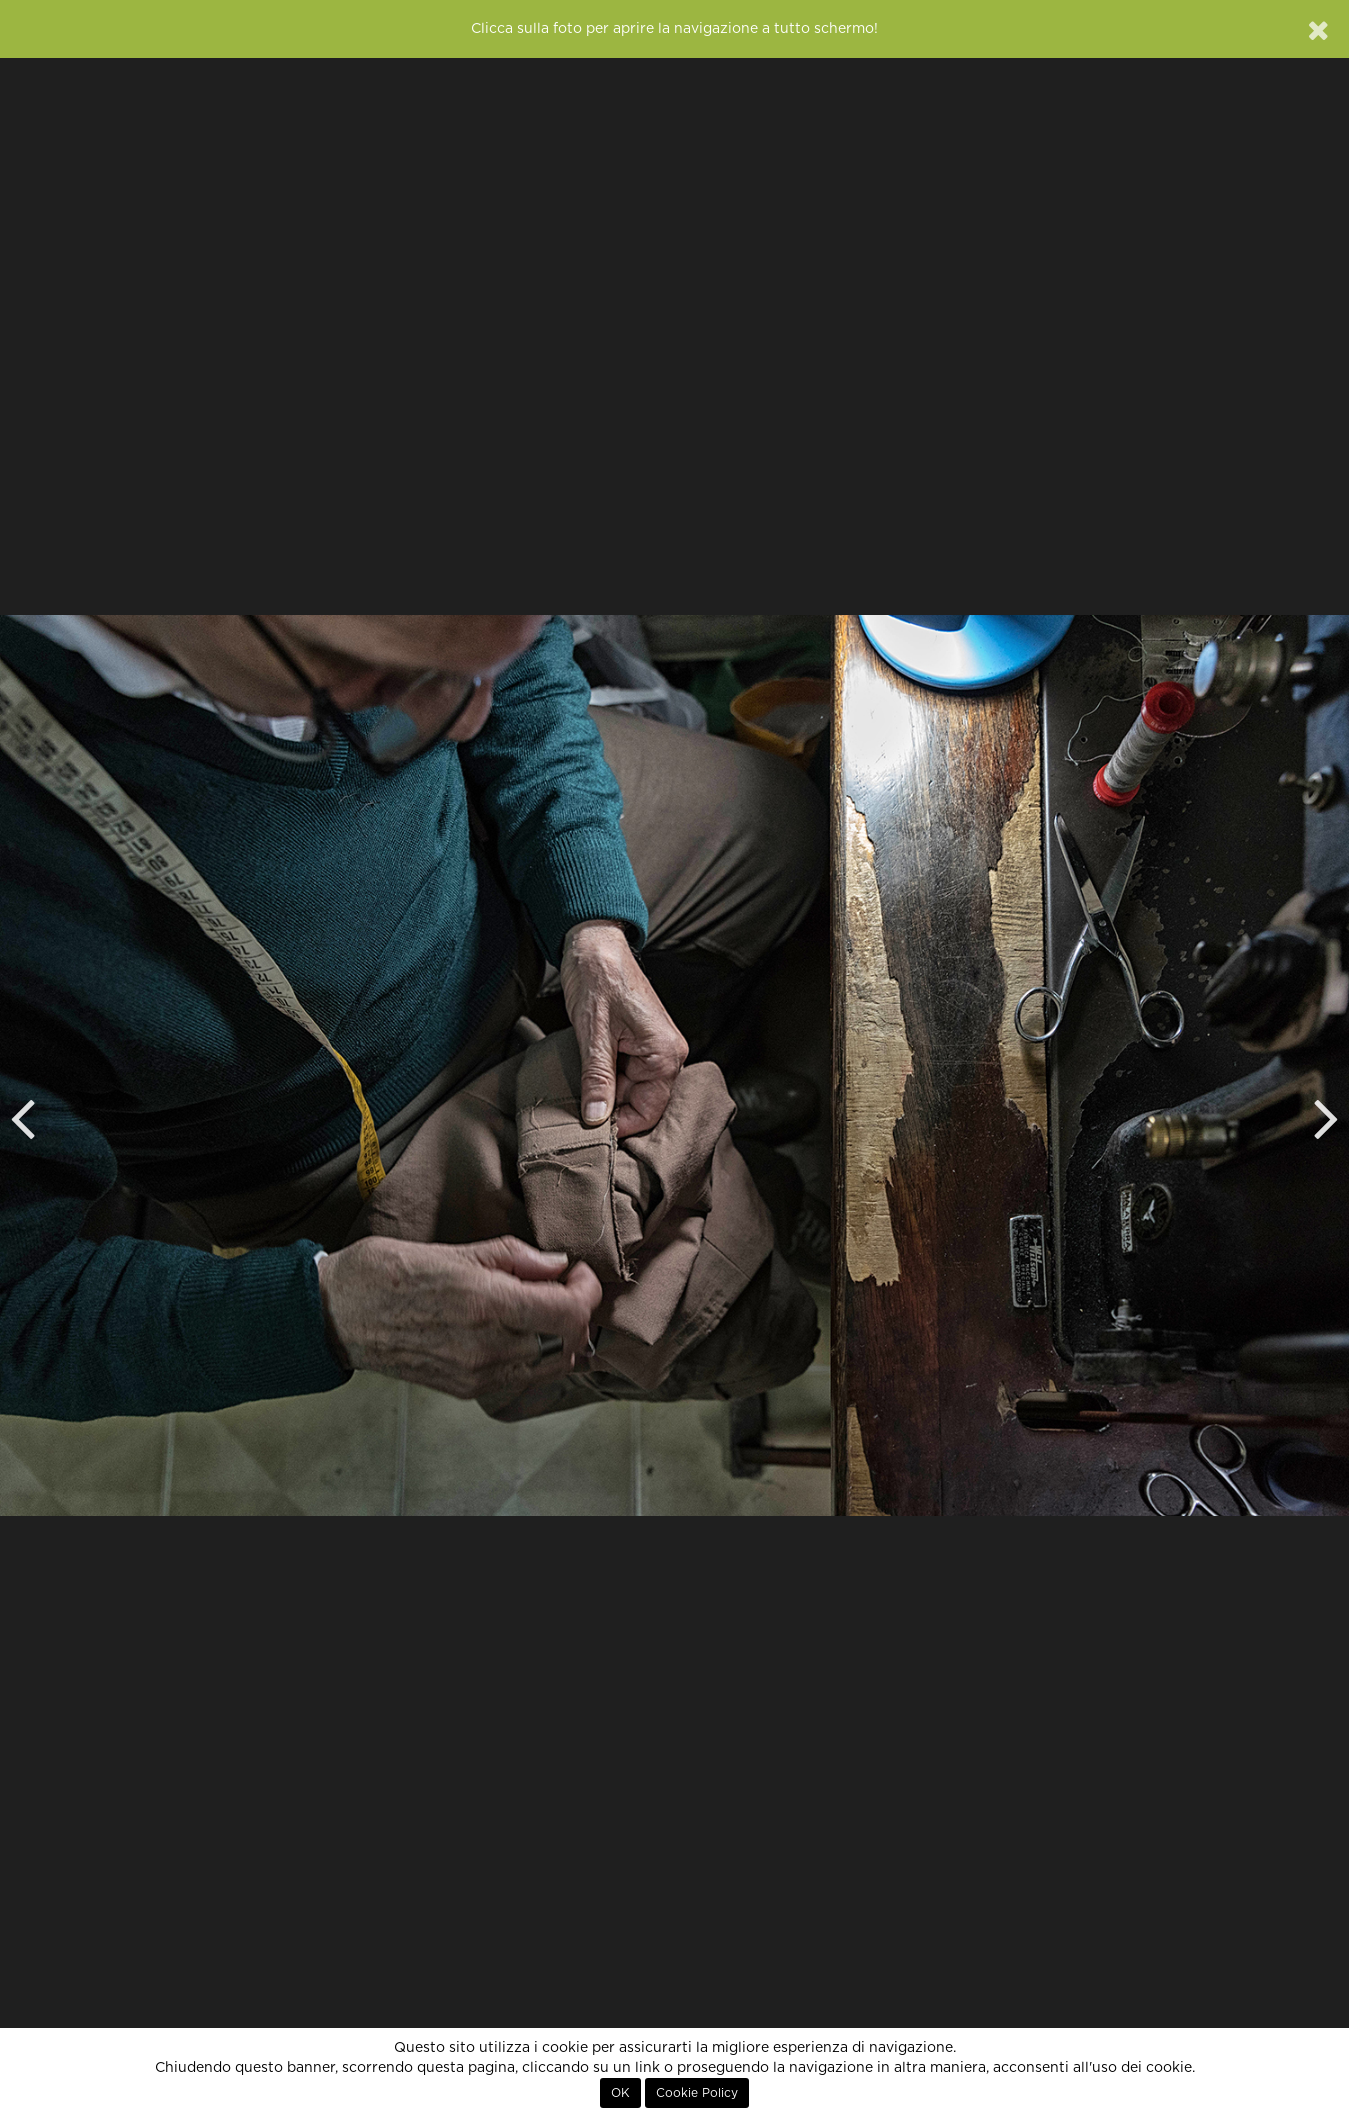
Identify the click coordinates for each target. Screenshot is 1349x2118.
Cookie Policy (697, 2093)
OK (620, 2093)
